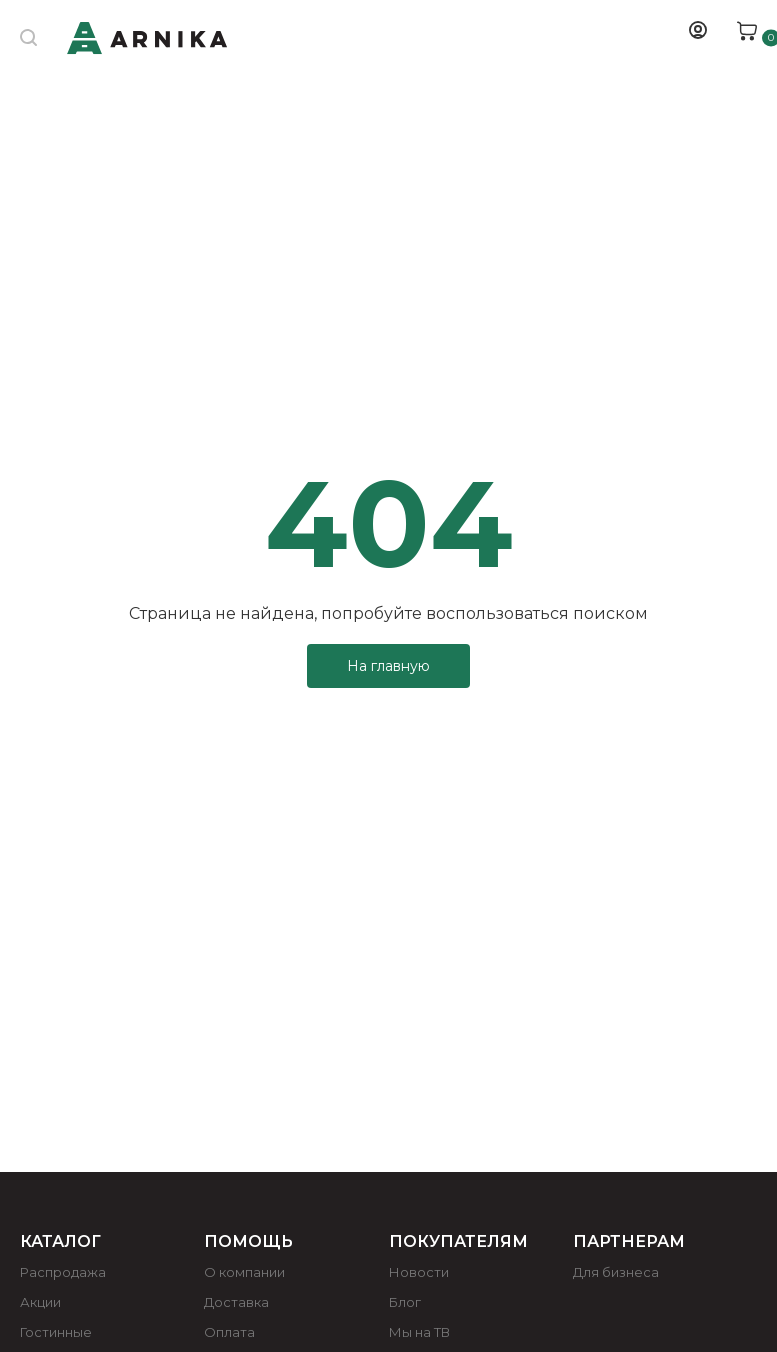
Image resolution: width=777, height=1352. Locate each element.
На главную (388, 666)
